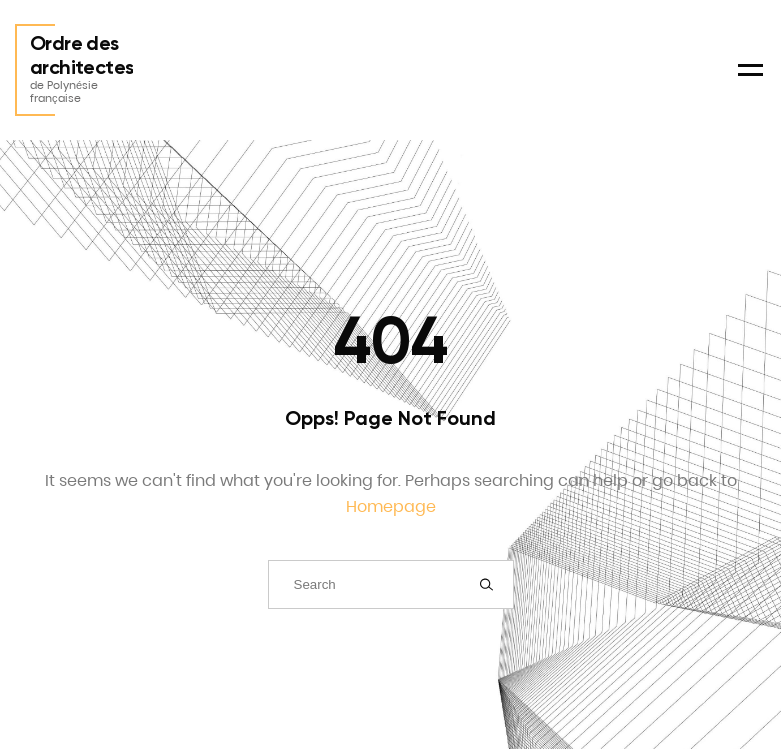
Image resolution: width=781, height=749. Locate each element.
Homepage (391, 506)
